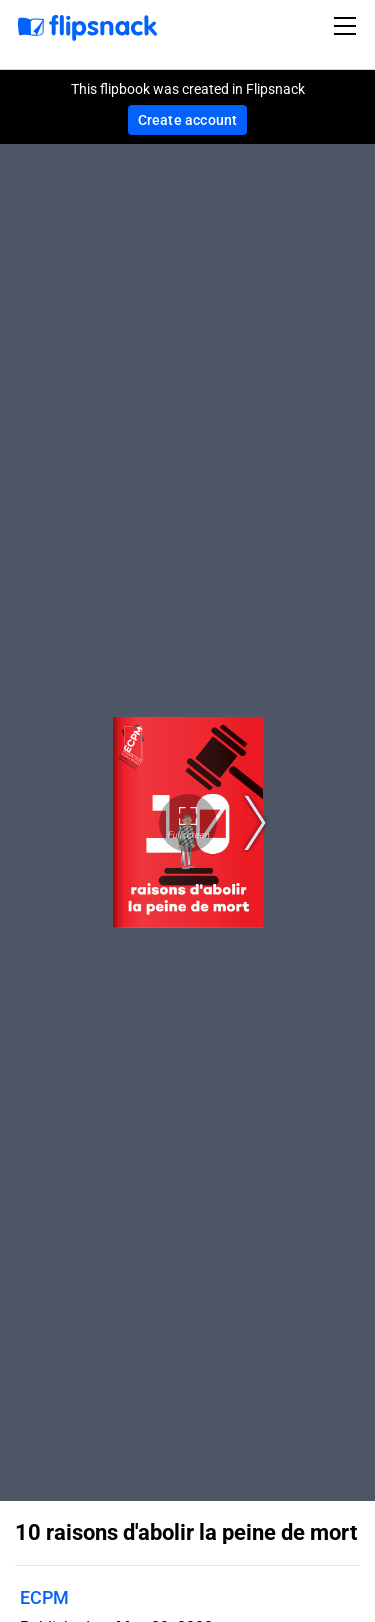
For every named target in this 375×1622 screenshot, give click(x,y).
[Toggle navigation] (348, 26)
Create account (188, 120)
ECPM (44, 1597)
